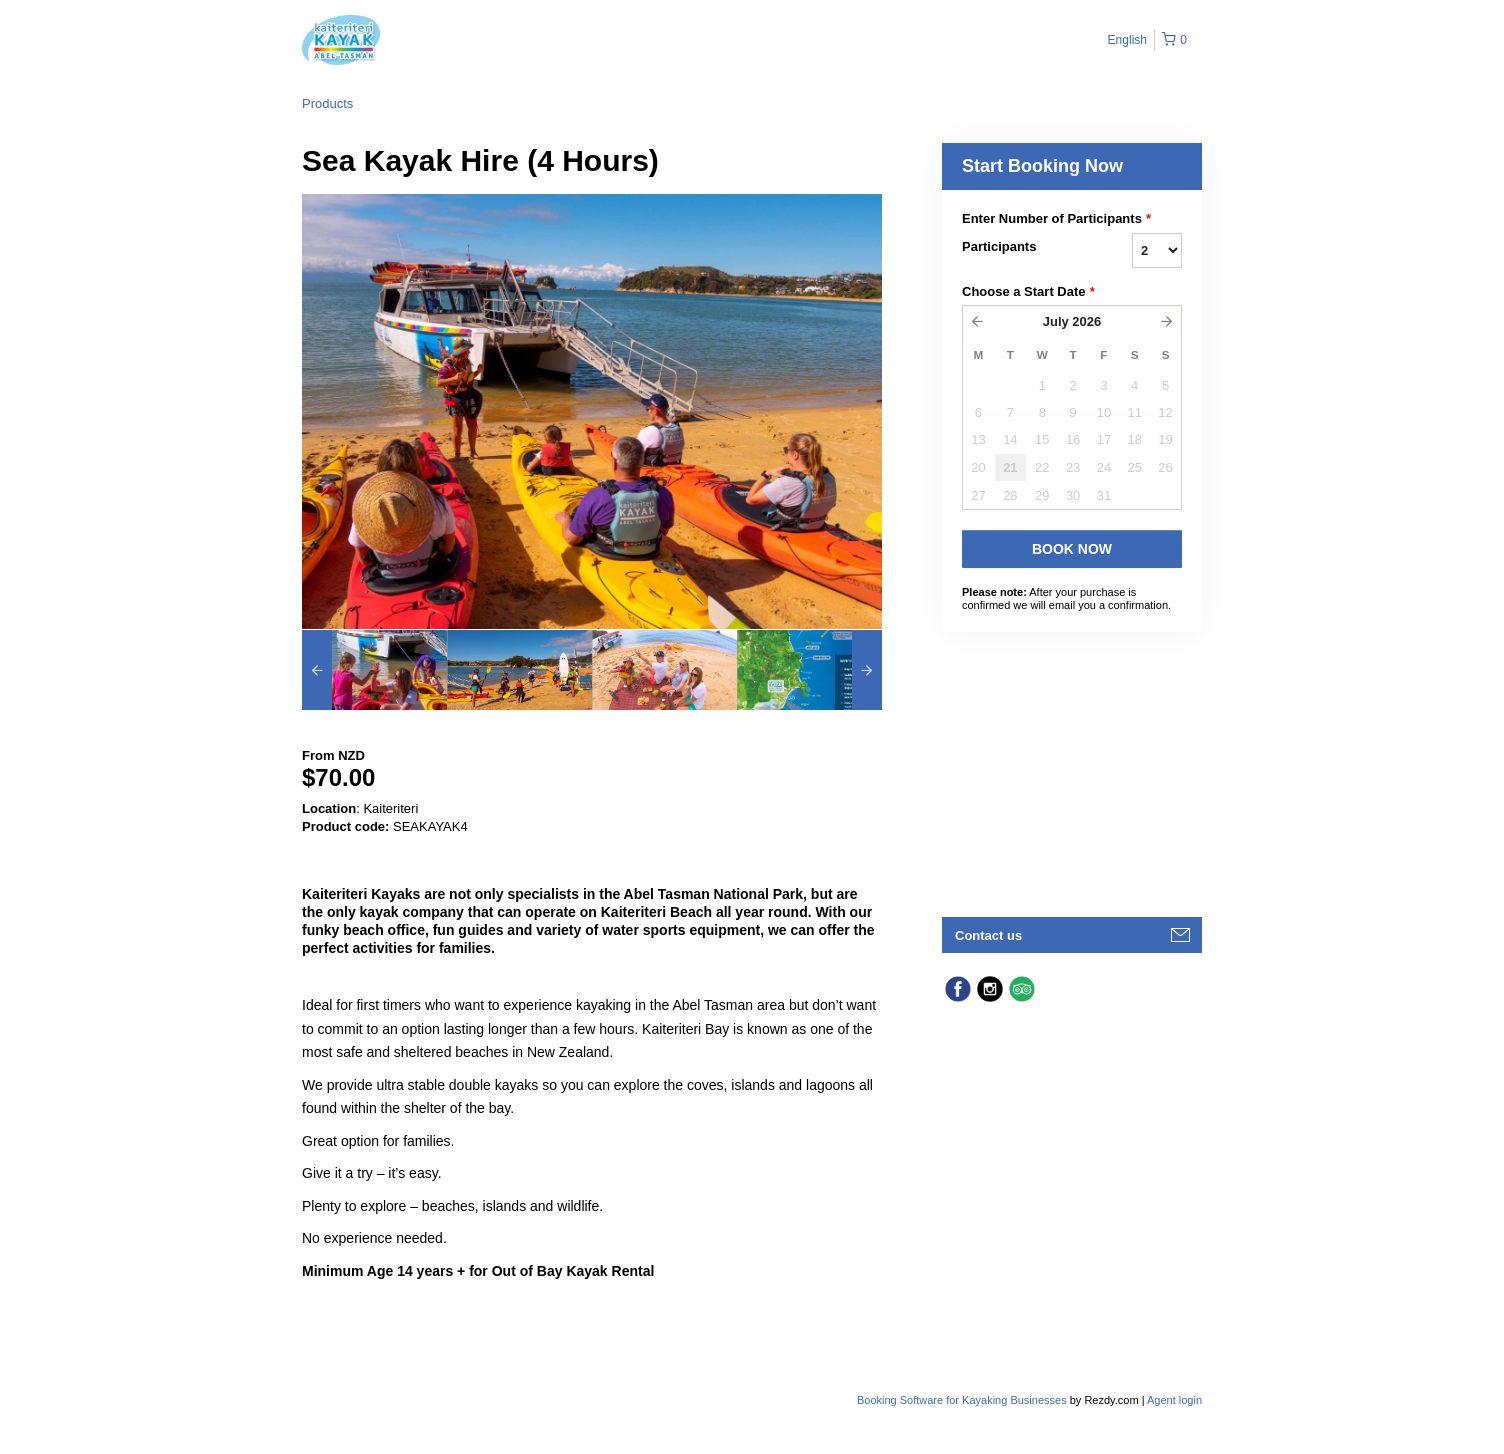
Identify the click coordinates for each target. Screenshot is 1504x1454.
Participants (999, 246)
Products (327, 103)
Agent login (1174, 1400)
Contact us (988, 935)
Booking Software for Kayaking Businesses (963, 1400)
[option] (374, 670)
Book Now (1072, 549)
